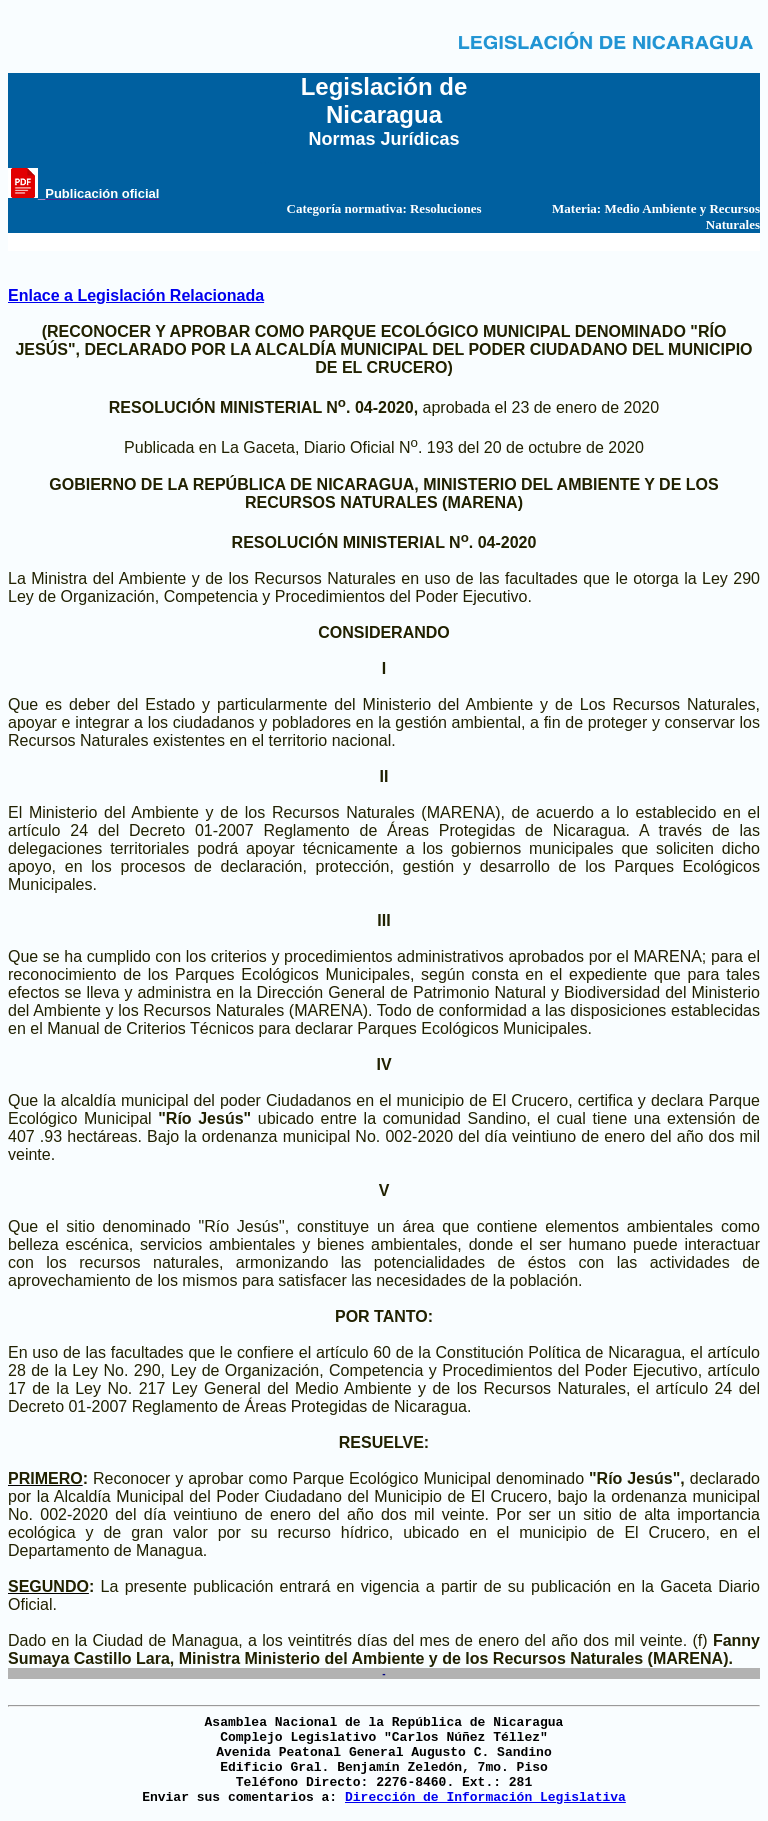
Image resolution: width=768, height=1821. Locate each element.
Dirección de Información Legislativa (485, 1797)
